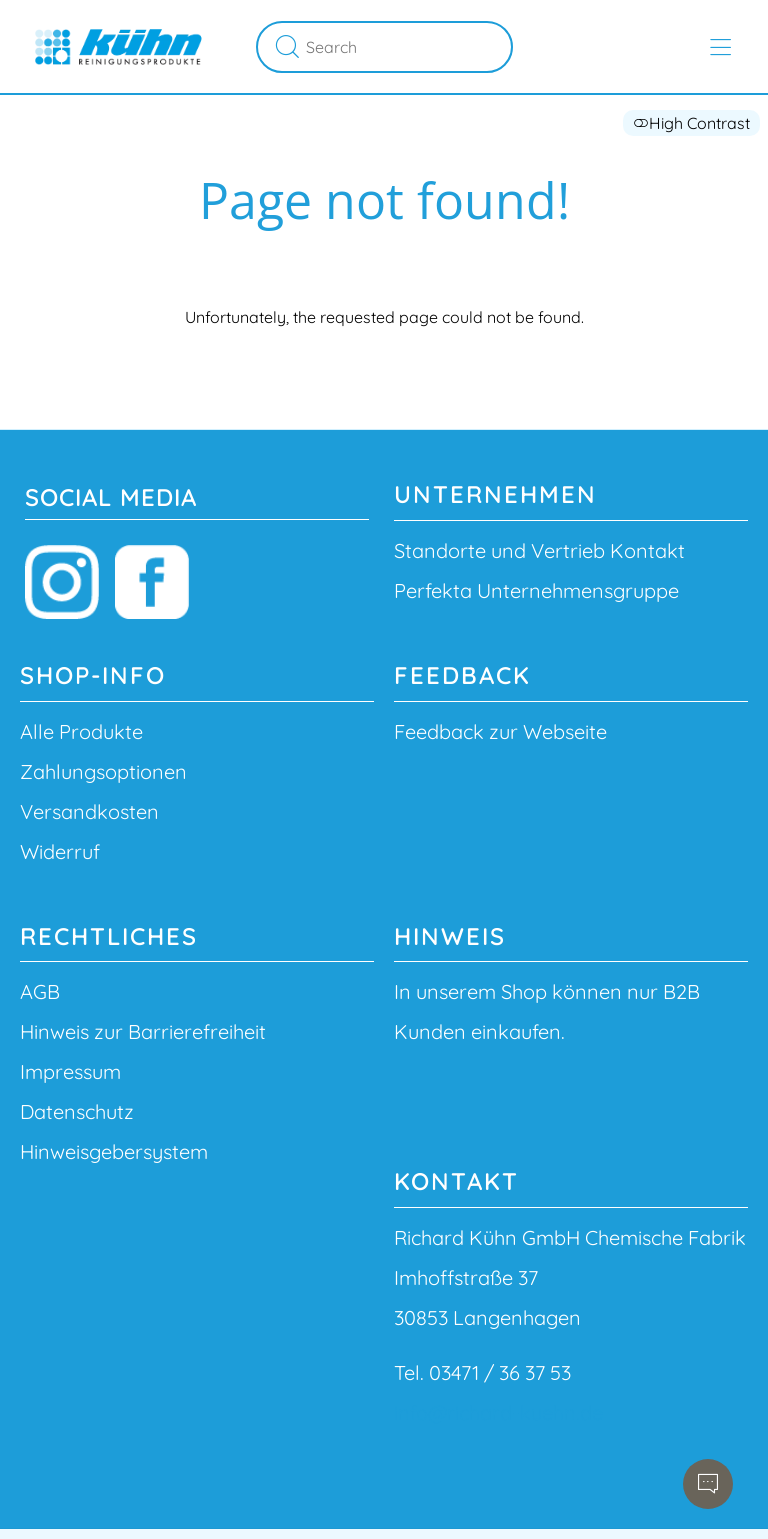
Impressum (70, 1071)
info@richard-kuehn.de (498, 1412)
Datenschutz (77, 1111)
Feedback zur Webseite (500, 731)
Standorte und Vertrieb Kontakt (539, 550)
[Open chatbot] (708, 1484)
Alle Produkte (81, 731)
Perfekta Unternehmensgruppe (536, 590)
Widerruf (60, 851)
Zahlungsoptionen (103, 771)
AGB (40, 991)
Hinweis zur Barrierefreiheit (143, 1031)
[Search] (406, 47)
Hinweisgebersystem (114, 1151)
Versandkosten (89, 811)
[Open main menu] (720, 47)
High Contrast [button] (691, 123)
